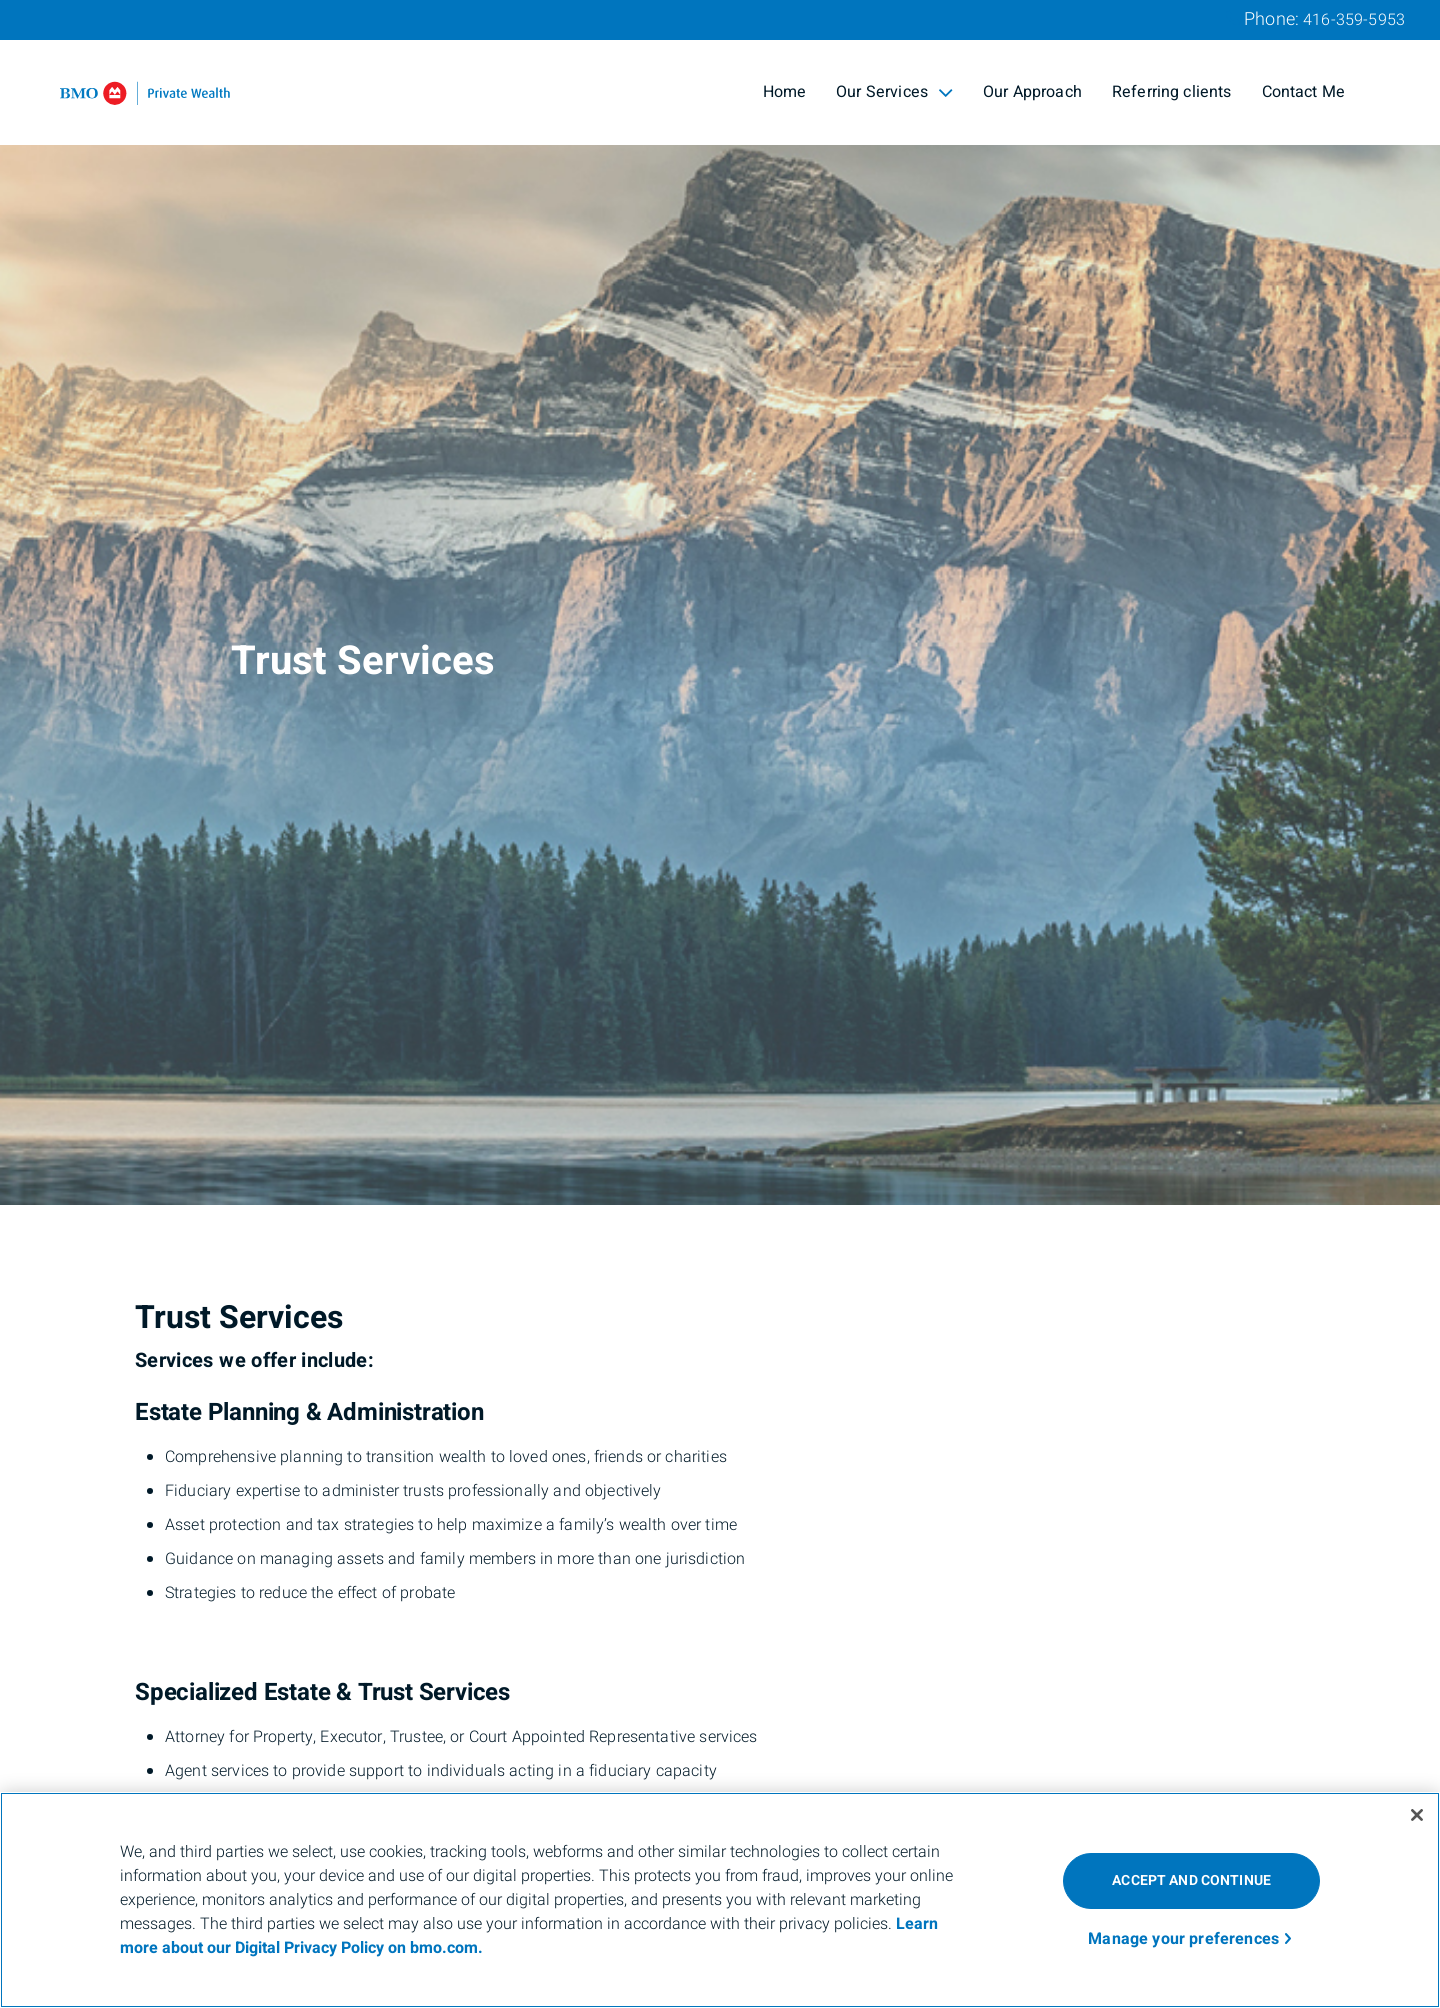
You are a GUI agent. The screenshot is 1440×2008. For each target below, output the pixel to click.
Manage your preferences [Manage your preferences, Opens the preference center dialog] (1183, 1939)
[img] (720, 602)
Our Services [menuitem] (894, 92)
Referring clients (1172, 92)
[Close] (1417, 1815)
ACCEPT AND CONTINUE (1191, 1880)
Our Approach (1032, 92)
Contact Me (1304, 92)
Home (785, 92)
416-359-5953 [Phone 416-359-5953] (1354, 20)
